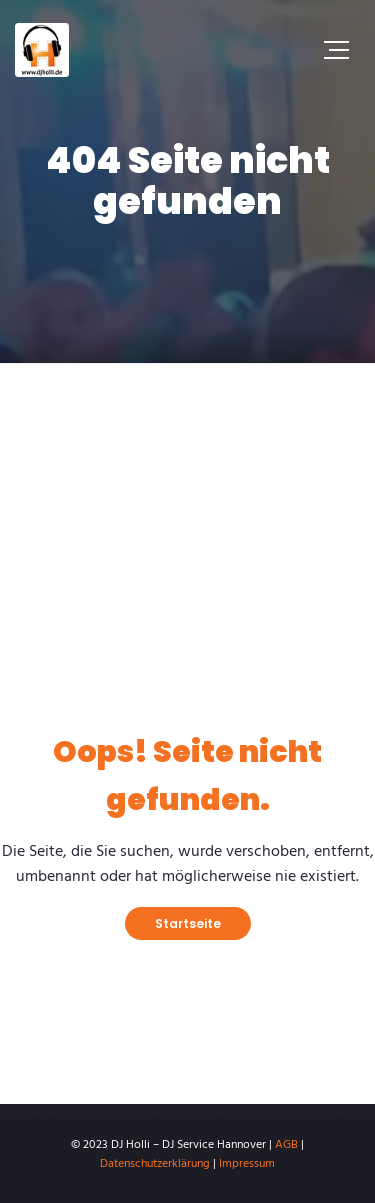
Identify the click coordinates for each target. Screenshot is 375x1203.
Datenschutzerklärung (155, 1164)
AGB (286, 1145)
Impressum (247, 1164)
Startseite (188, 923)
